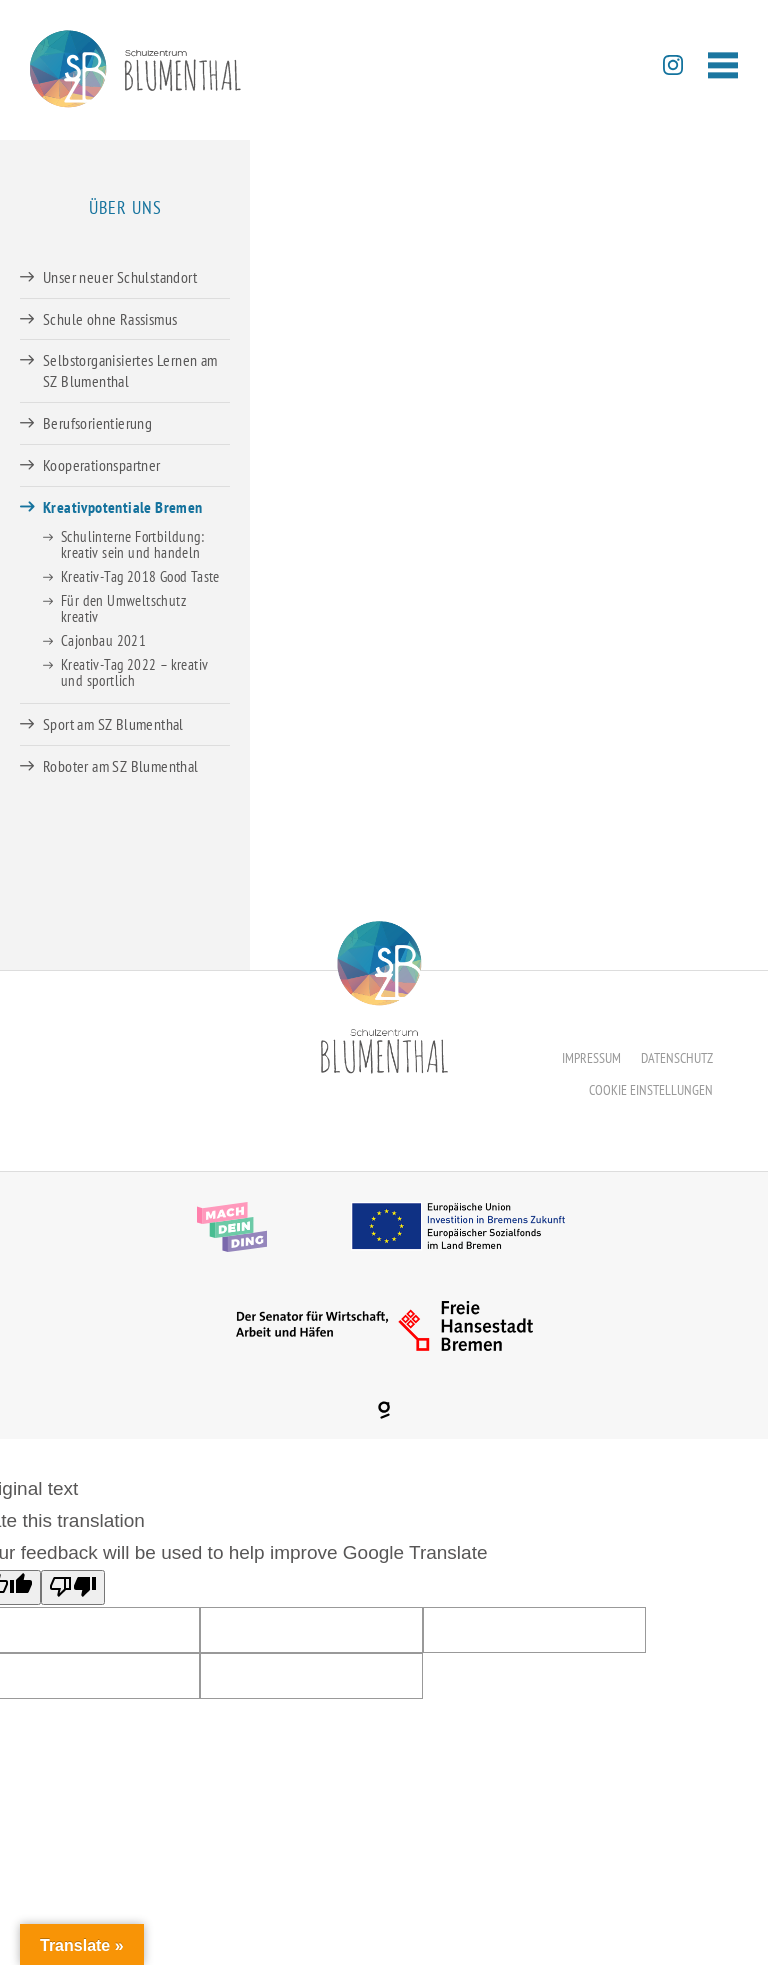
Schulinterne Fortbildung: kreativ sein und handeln (132, 544)
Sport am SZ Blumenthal (113, 724)
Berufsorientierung (97, 423)
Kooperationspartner (102, 465)
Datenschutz (677, 1058)
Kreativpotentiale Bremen (123, 507)
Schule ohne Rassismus (110, 319)
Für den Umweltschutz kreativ (123, 608)
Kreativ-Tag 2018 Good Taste (140, 576)
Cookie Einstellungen (651, 1090)
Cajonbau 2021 (103, 640)
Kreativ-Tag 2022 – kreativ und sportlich (134, 672)
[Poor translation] (73, 1587)
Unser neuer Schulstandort (120, 277)
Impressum (591, 1058)
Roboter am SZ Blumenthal (121, 766)
